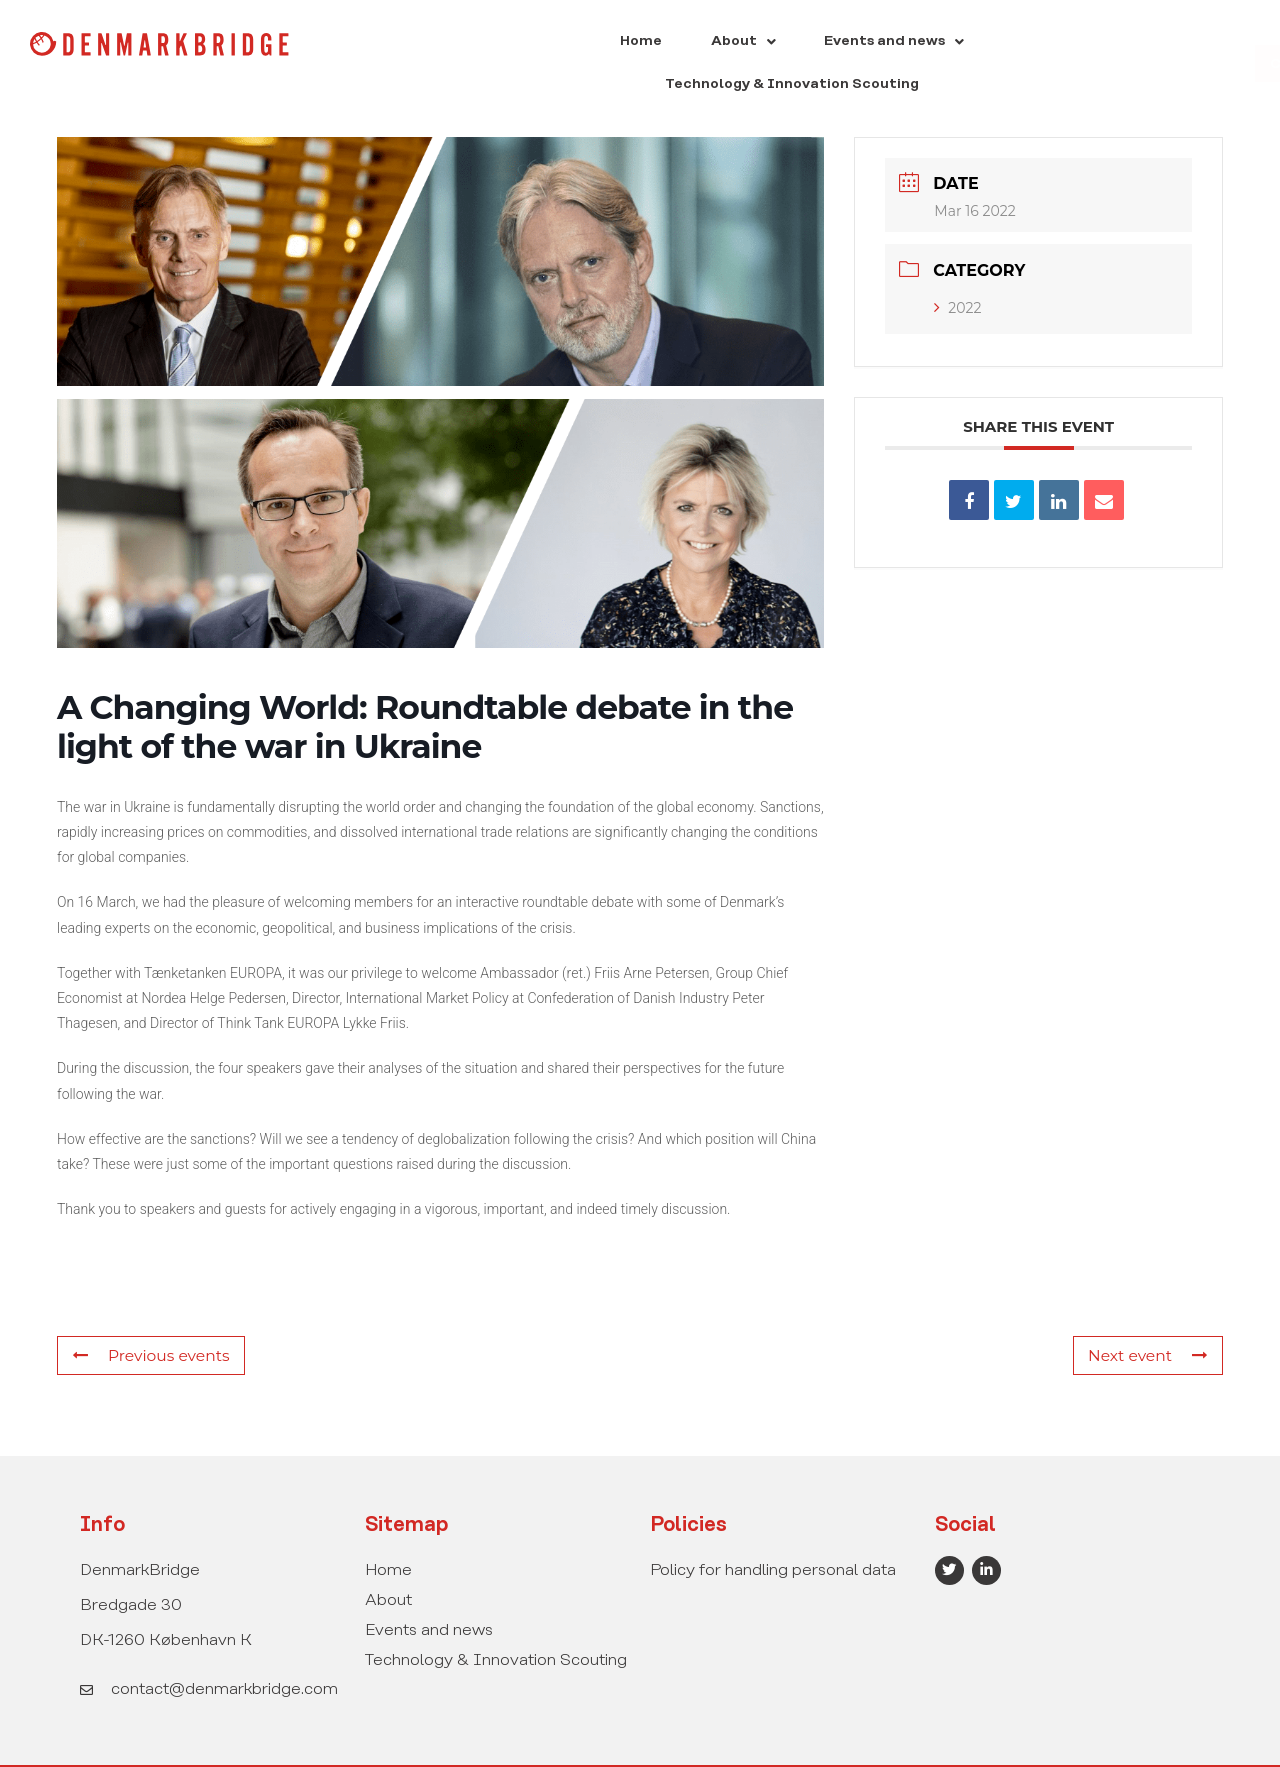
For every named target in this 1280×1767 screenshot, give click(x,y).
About (600, 43)
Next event (1150, 1316)
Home (515, 43)
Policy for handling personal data (773, 1530)
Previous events (148, 1316)
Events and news (735, 43)
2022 (957, 268)
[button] (600, 44)
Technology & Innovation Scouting (964, 43)
